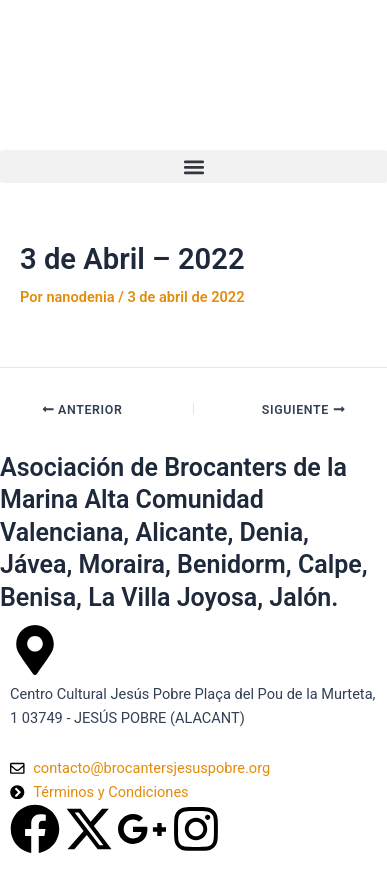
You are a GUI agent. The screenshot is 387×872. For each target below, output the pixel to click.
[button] (193, 166)
